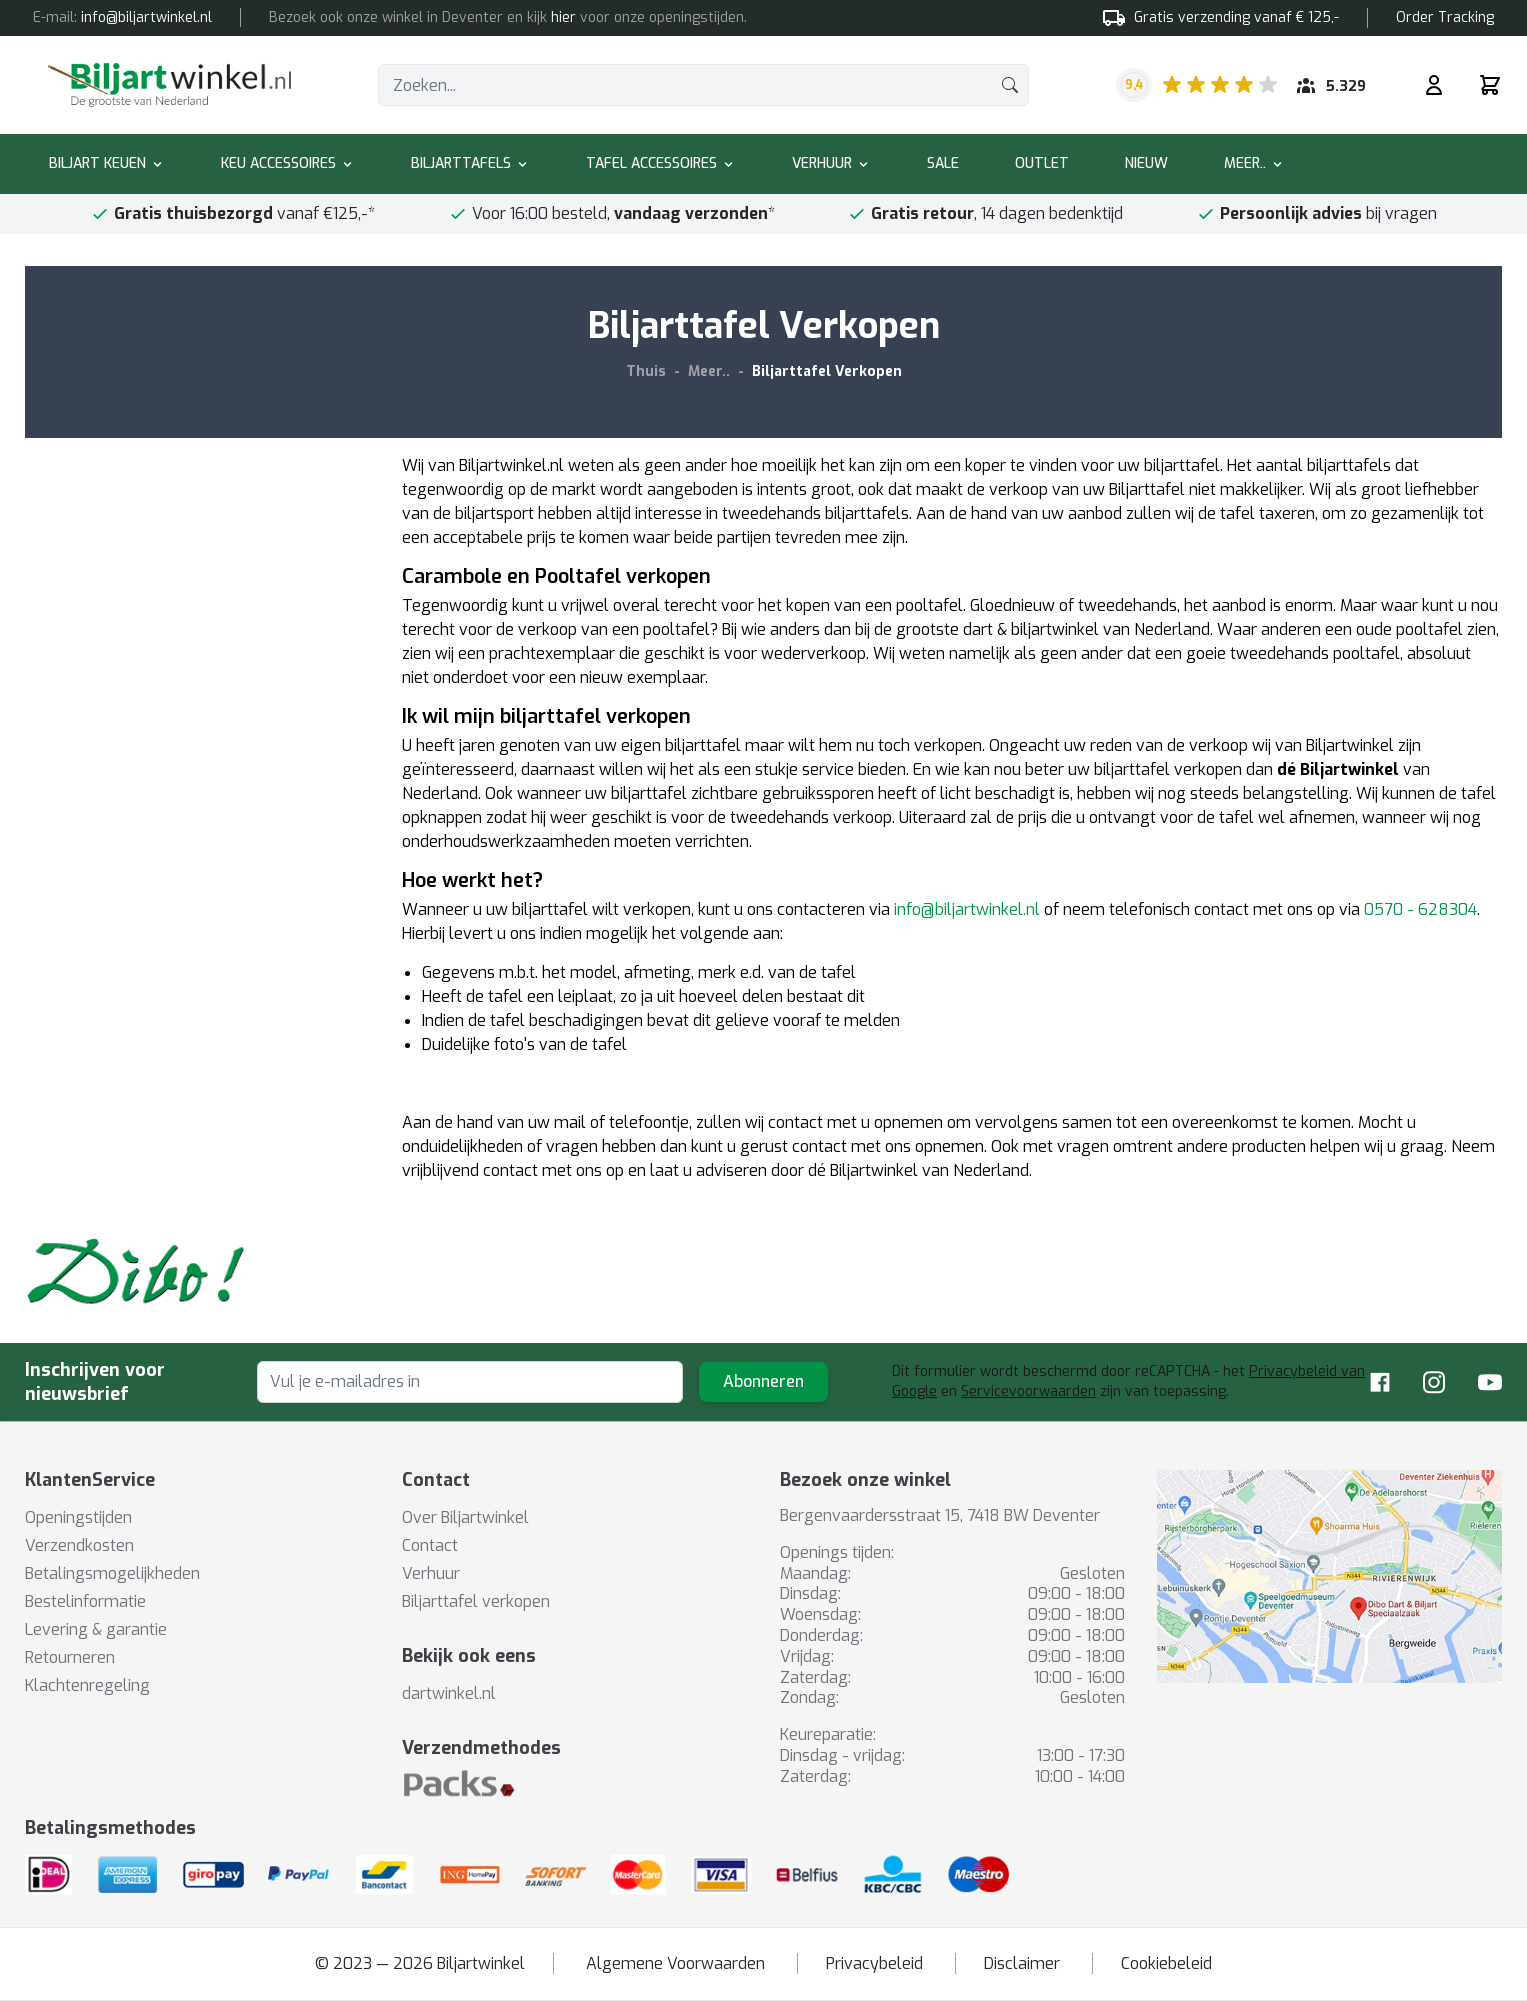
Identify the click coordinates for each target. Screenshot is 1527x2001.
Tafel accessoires (661, 163)
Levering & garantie (96, 1629)
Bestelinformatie (85, 1601)
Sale (943, 163)
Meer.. (1254, 163)
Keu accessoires (288, 163)
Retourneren (70, 1657)
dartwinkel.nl (449, 1693)
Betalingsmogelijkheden (112, 1573)
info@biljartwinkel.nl (967, 909)
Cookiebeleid (1166, 1963)
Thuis (646, 371)
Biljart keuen (107, 163)
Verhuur (831, 163)
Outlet (1042, 163)
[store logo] (169, 85)
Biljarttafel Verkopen (827, 371)
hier (563, 17)
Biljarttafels (470, 163)
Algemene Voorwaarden (675, 1963)
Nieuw (1146, 163)
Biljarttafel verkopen (476, 1601)
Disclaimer (1022, 1963)
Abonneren (763, 1381)
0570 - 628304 (1420, 909)
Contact (430, 1545)
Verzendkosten (79, 1545)
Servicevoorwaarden (1028, 1391)
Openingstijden (78, 1517)
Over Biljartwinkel (465, 1517)
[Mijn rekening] (1434, 85)
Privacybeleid (874, 1963)
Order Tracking (1445, 17)
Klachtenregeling (87, 1685)
